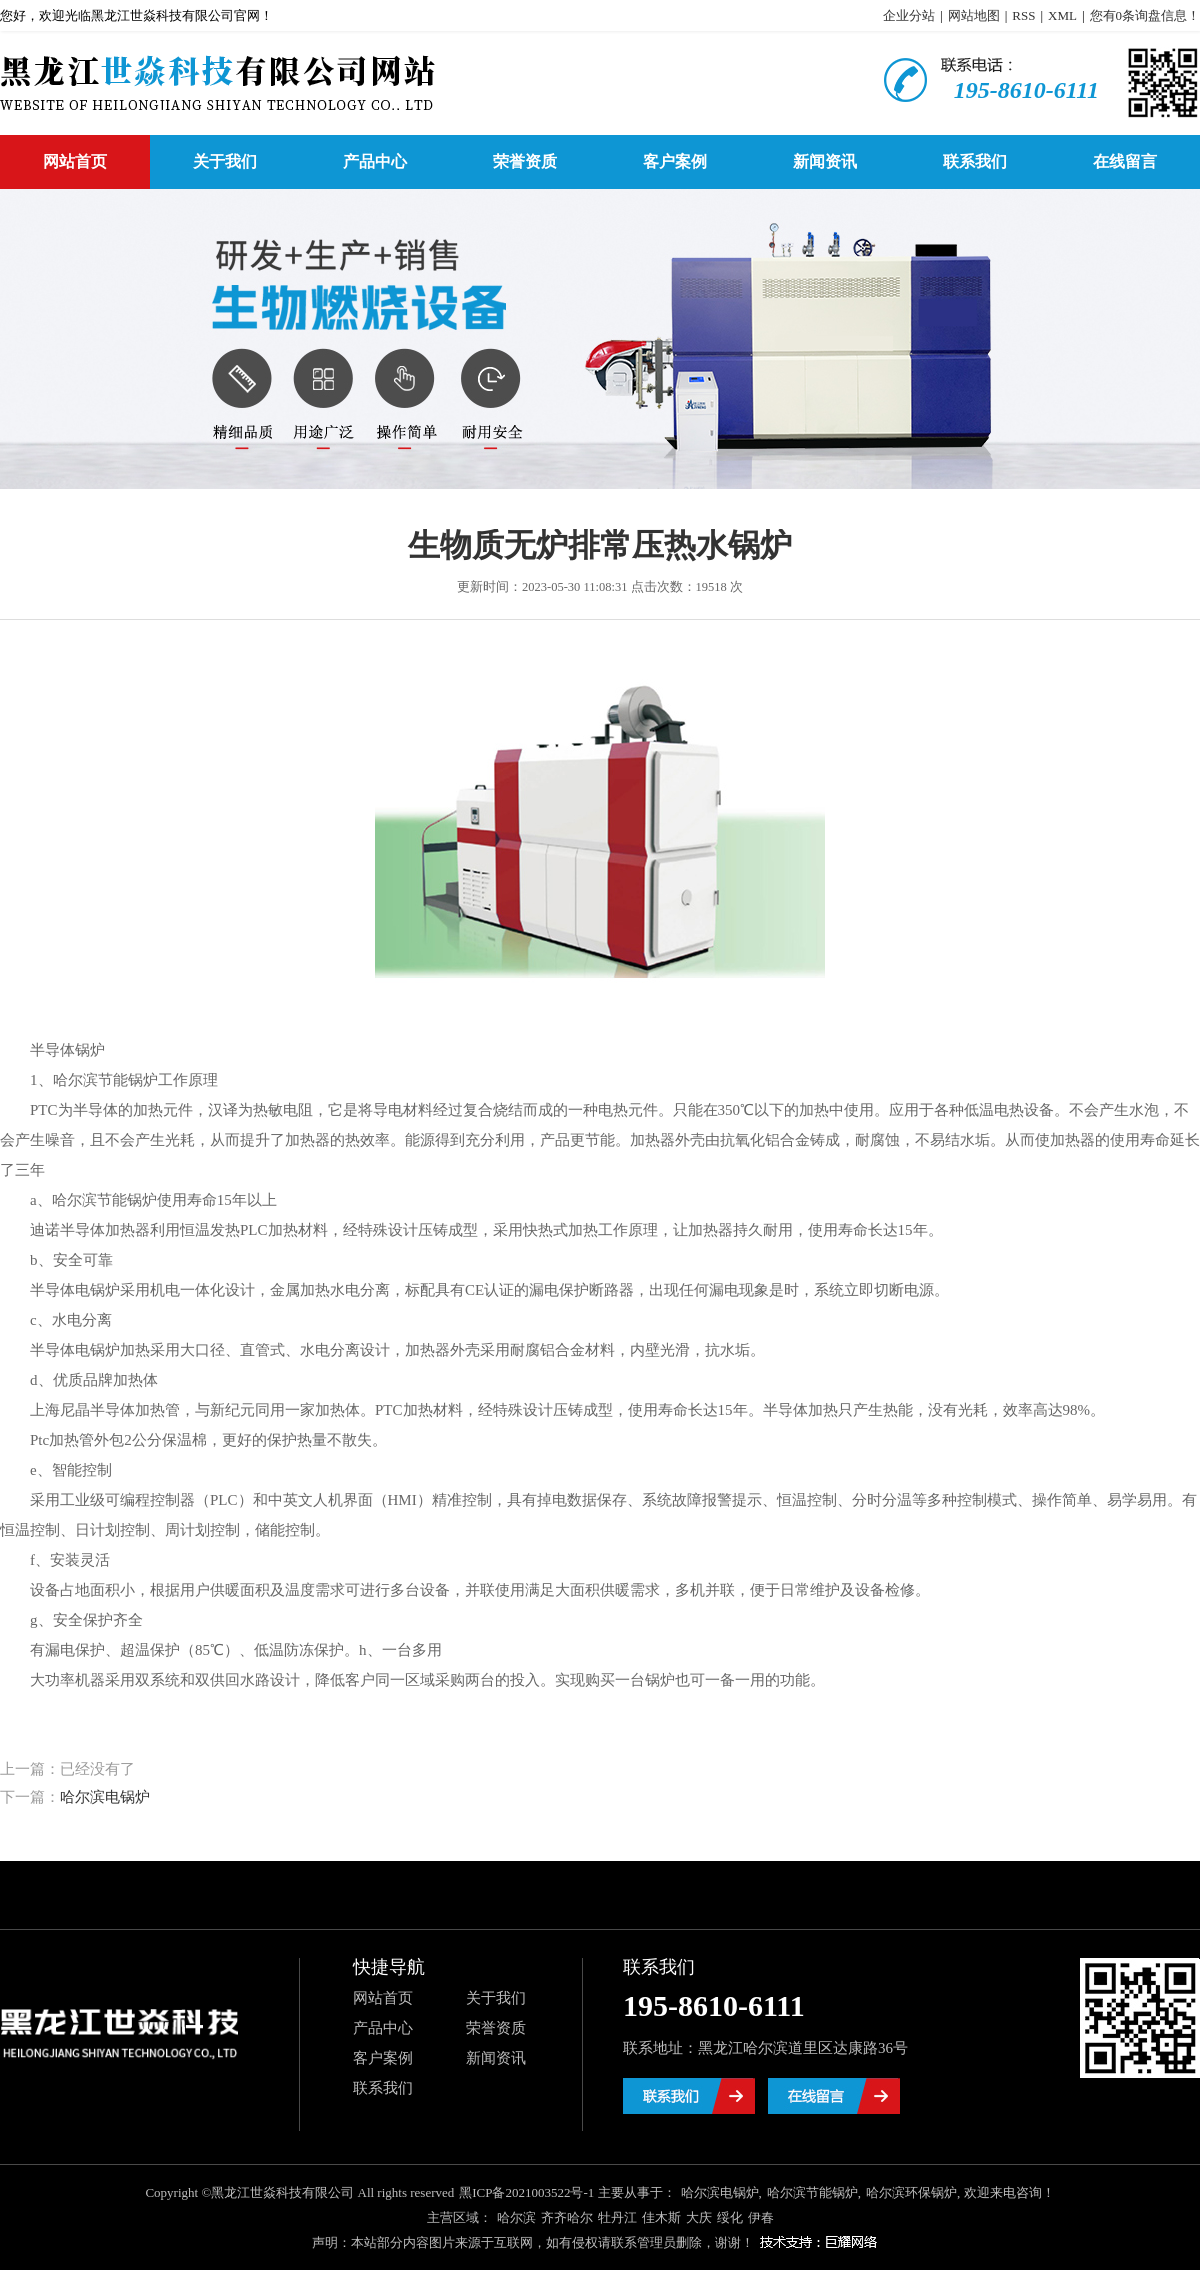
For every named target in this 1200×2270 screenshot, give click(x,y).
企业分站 (909, 15)
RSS (1023, 15)
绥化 (730, 2217)
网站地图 (974, 15)
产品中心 (375, 161)
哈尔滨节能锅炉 (812, 2192)
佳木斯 (661, 2217)
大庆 (699, 2217)
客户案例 (675, 161)
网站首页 (75, 161)
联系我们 (975, 161)
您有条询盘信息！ (1145, 15)
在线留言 (1125, 161)
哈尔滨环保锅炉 (911, 2192)
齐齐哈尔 (567, 2217)
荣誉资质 (525, 161)
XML (1062, 15)
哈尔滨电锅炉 (105, 1797)
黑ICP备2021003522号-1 (526, 2192)
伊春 (761, 2217)
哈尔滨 (516, 2217)
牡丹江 (617, 2217)
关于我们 (225, 161)
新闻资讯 (825, 161)
